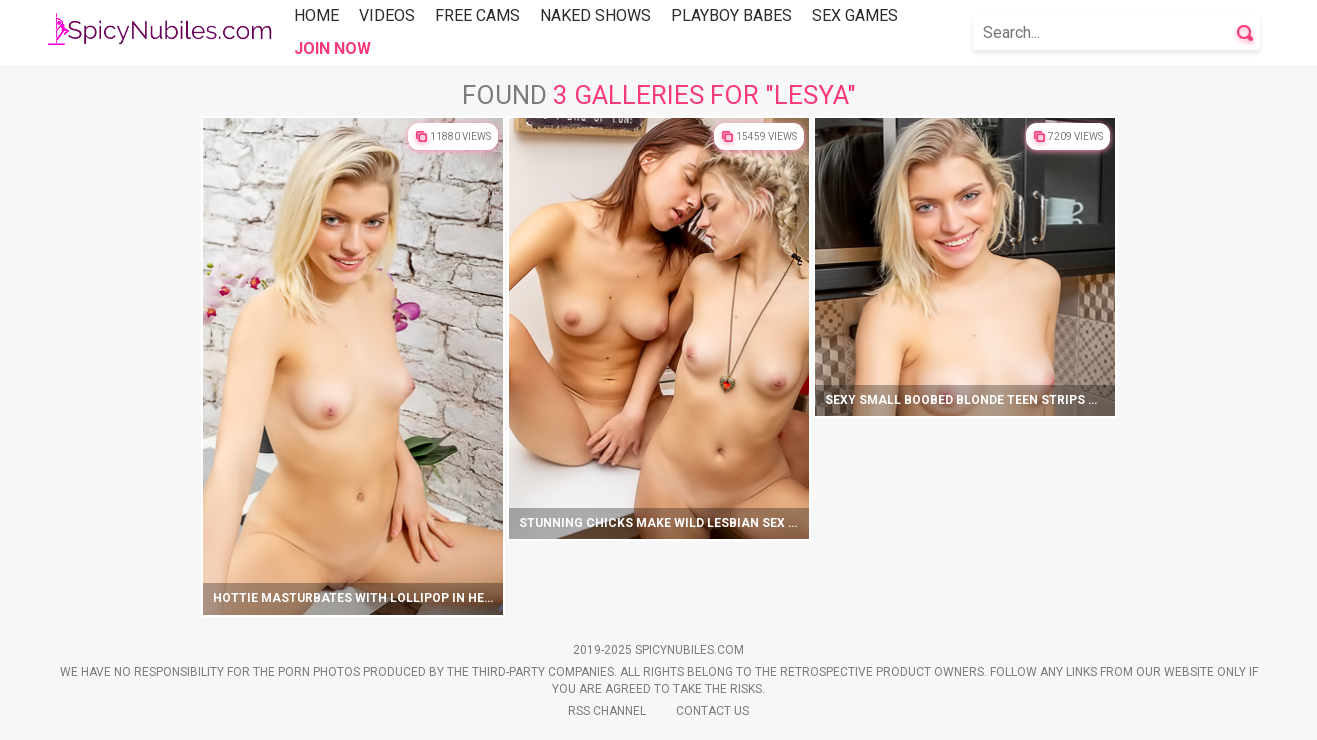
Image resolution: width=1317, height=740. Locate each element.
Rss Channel (607, 711)
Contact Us (712, 711)
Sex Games (855, 15)
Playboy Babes (731, 15)
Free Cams (477, 15)
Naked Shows (595, 15)
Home (316, 15)
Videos (387, 15)
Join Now (332, 48)
